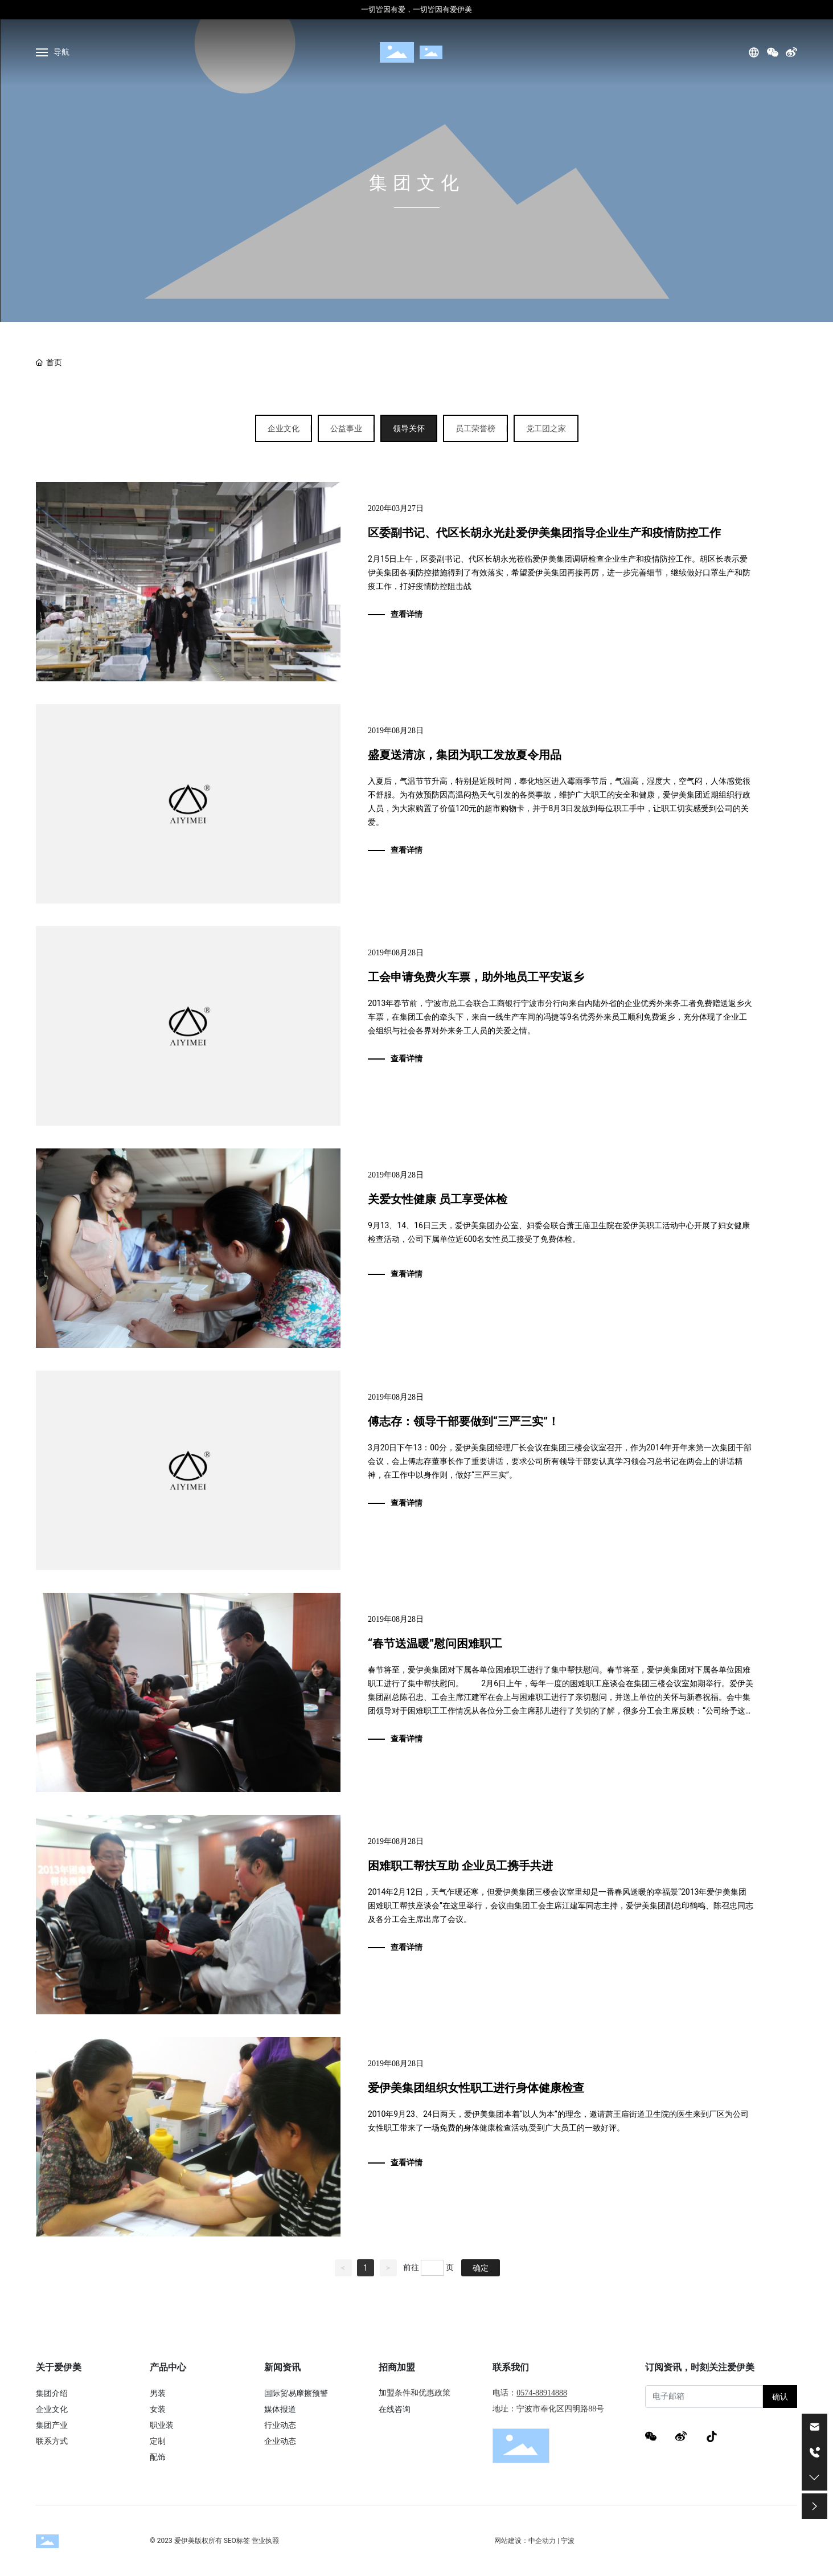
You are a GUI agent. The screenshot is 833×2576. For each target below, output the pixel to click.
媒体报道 (280, 2409)
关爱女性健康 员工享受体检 (437, 1199)
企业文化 (283, 428)
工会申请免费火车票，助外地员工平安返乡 (476, 977)
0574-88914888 (541, 2393)
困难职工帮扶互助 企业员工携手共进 (460, 1865)
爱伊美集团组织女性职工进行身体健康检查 (476, 2088)
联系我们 (511, 2367)
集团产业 (52, 2425)
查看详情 (406, 614)
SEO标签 (237, 2541)
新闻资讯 (282, 2367)
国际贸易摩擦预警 (296, 2393)
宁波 (568, 2541)
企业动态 (280, 2441)
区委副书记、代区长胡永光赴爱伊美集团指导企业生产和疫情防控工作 (544, 532)
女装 (158, 2409)
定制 (158, 2441)
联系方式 (52, 2441)
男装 (158, 2393)
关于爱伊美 (58, 2367)
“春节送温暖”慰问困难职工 (435, 1643)
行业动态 (280, 2425)
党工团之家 (546, 428)
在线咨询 (395, 2409)
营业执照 (265, 2541)
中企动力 (542, 2541)
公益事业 (346, 428)
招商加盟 (397, 2367)
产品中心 (168, 2367)
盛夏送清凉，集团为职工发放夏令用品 (464, 755)
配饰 (158, 2456)
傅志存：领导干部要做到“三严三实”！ (463, 1421)
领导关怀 (409, 428)
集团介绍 (52, 2393)
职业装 (162, 2425)
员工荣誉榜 (475, 428)
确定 (481, 2267)
